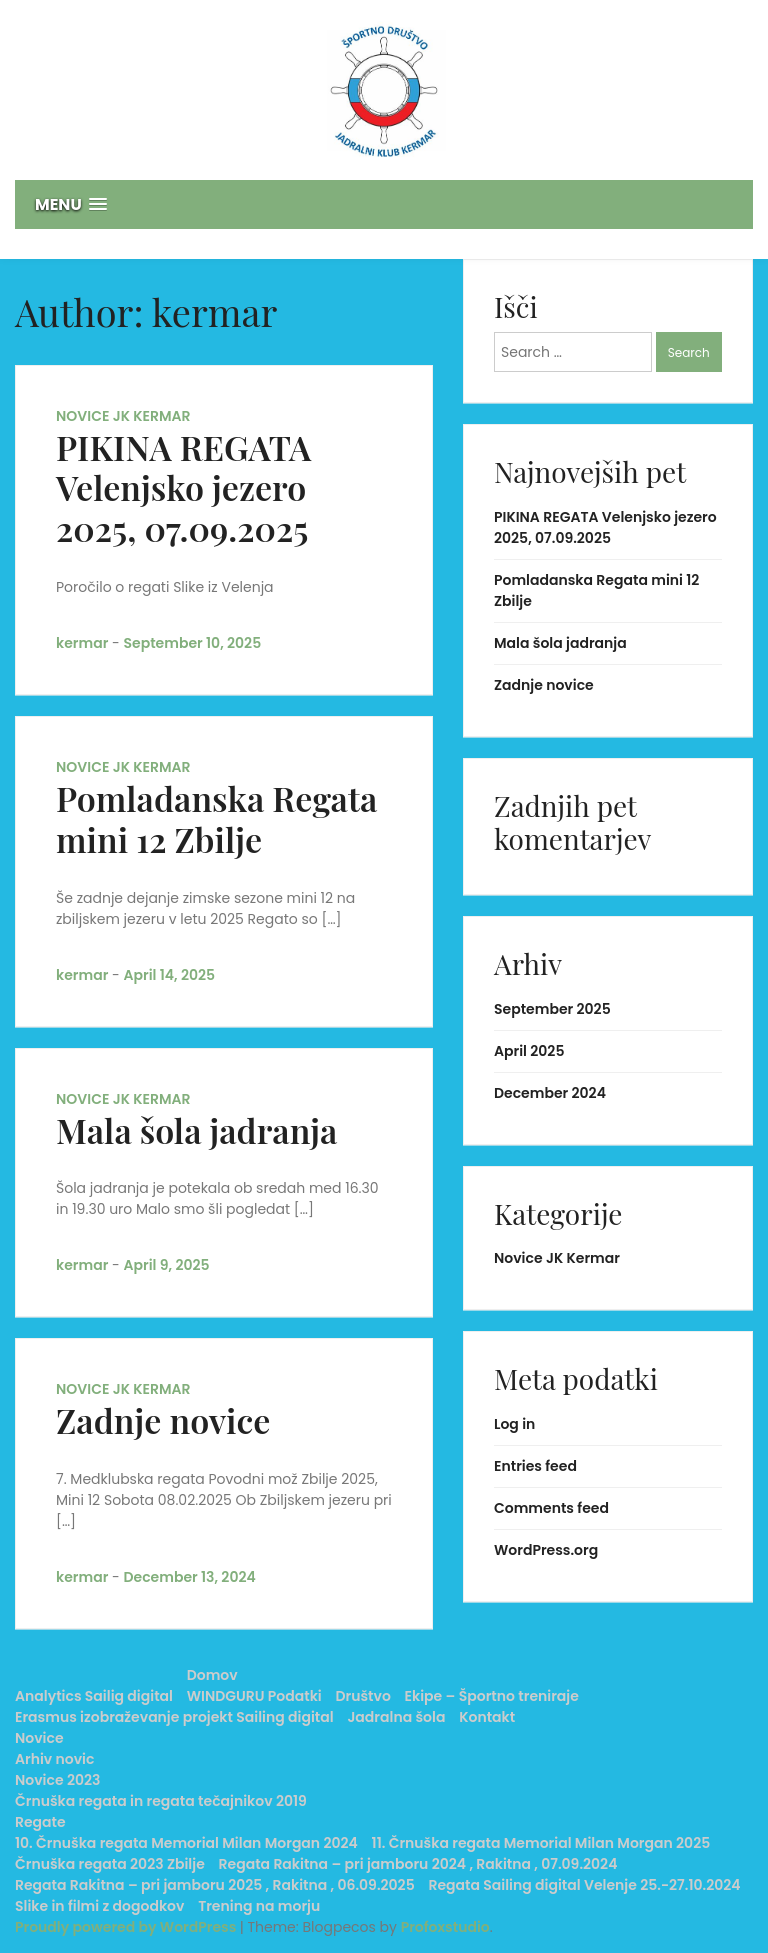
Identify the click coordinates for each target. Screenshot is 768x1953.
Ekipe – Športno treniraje (492, 1696)
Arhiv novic (54, 1759)
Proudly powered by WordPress (127, 1927)
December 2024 (550, 1093)
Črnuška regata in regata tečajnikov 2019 (161, 1801)
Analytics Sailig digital (94, 1696)
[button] (384, 204)
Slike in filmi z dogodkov (99, 1906)
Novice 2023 (57, 1780)
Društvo (363, 1696)
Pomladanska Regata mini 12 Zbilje (216, 818)
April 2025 (529, 1051)
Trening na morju (259, 1906)
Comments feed (551, 1508)
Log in (514, 1424)
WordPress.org (546, 1550)
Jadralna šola (396, 1717)
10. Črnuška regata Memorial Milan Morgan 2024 (186, 1843)
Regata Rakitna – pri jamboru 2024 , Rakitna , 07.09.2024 (418, 1864)
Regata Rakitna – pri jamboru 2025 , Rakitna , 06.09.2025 (215, 1885)
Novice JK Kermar (123, 416)
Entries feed (535, 1466)
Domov (212, 1675)
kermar (82, 643)
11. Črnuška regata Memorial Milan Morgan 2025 (541, 1843)
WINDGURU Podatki (254, 1696)
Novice (39, 1738)
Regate (40, 1822)
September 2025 (552, 1009)
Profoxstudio (445, 1927)
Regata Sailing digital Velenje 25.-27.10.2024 (584, 1885)
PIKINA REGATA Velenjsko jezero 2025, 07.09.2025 (183, 488)
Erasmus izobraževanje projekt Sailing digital (174, 1717)
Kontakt (487, 1717)
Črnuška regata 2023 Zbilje (110, 1864)
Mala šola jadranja (196, 1130)
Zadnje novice (163, 1420)
